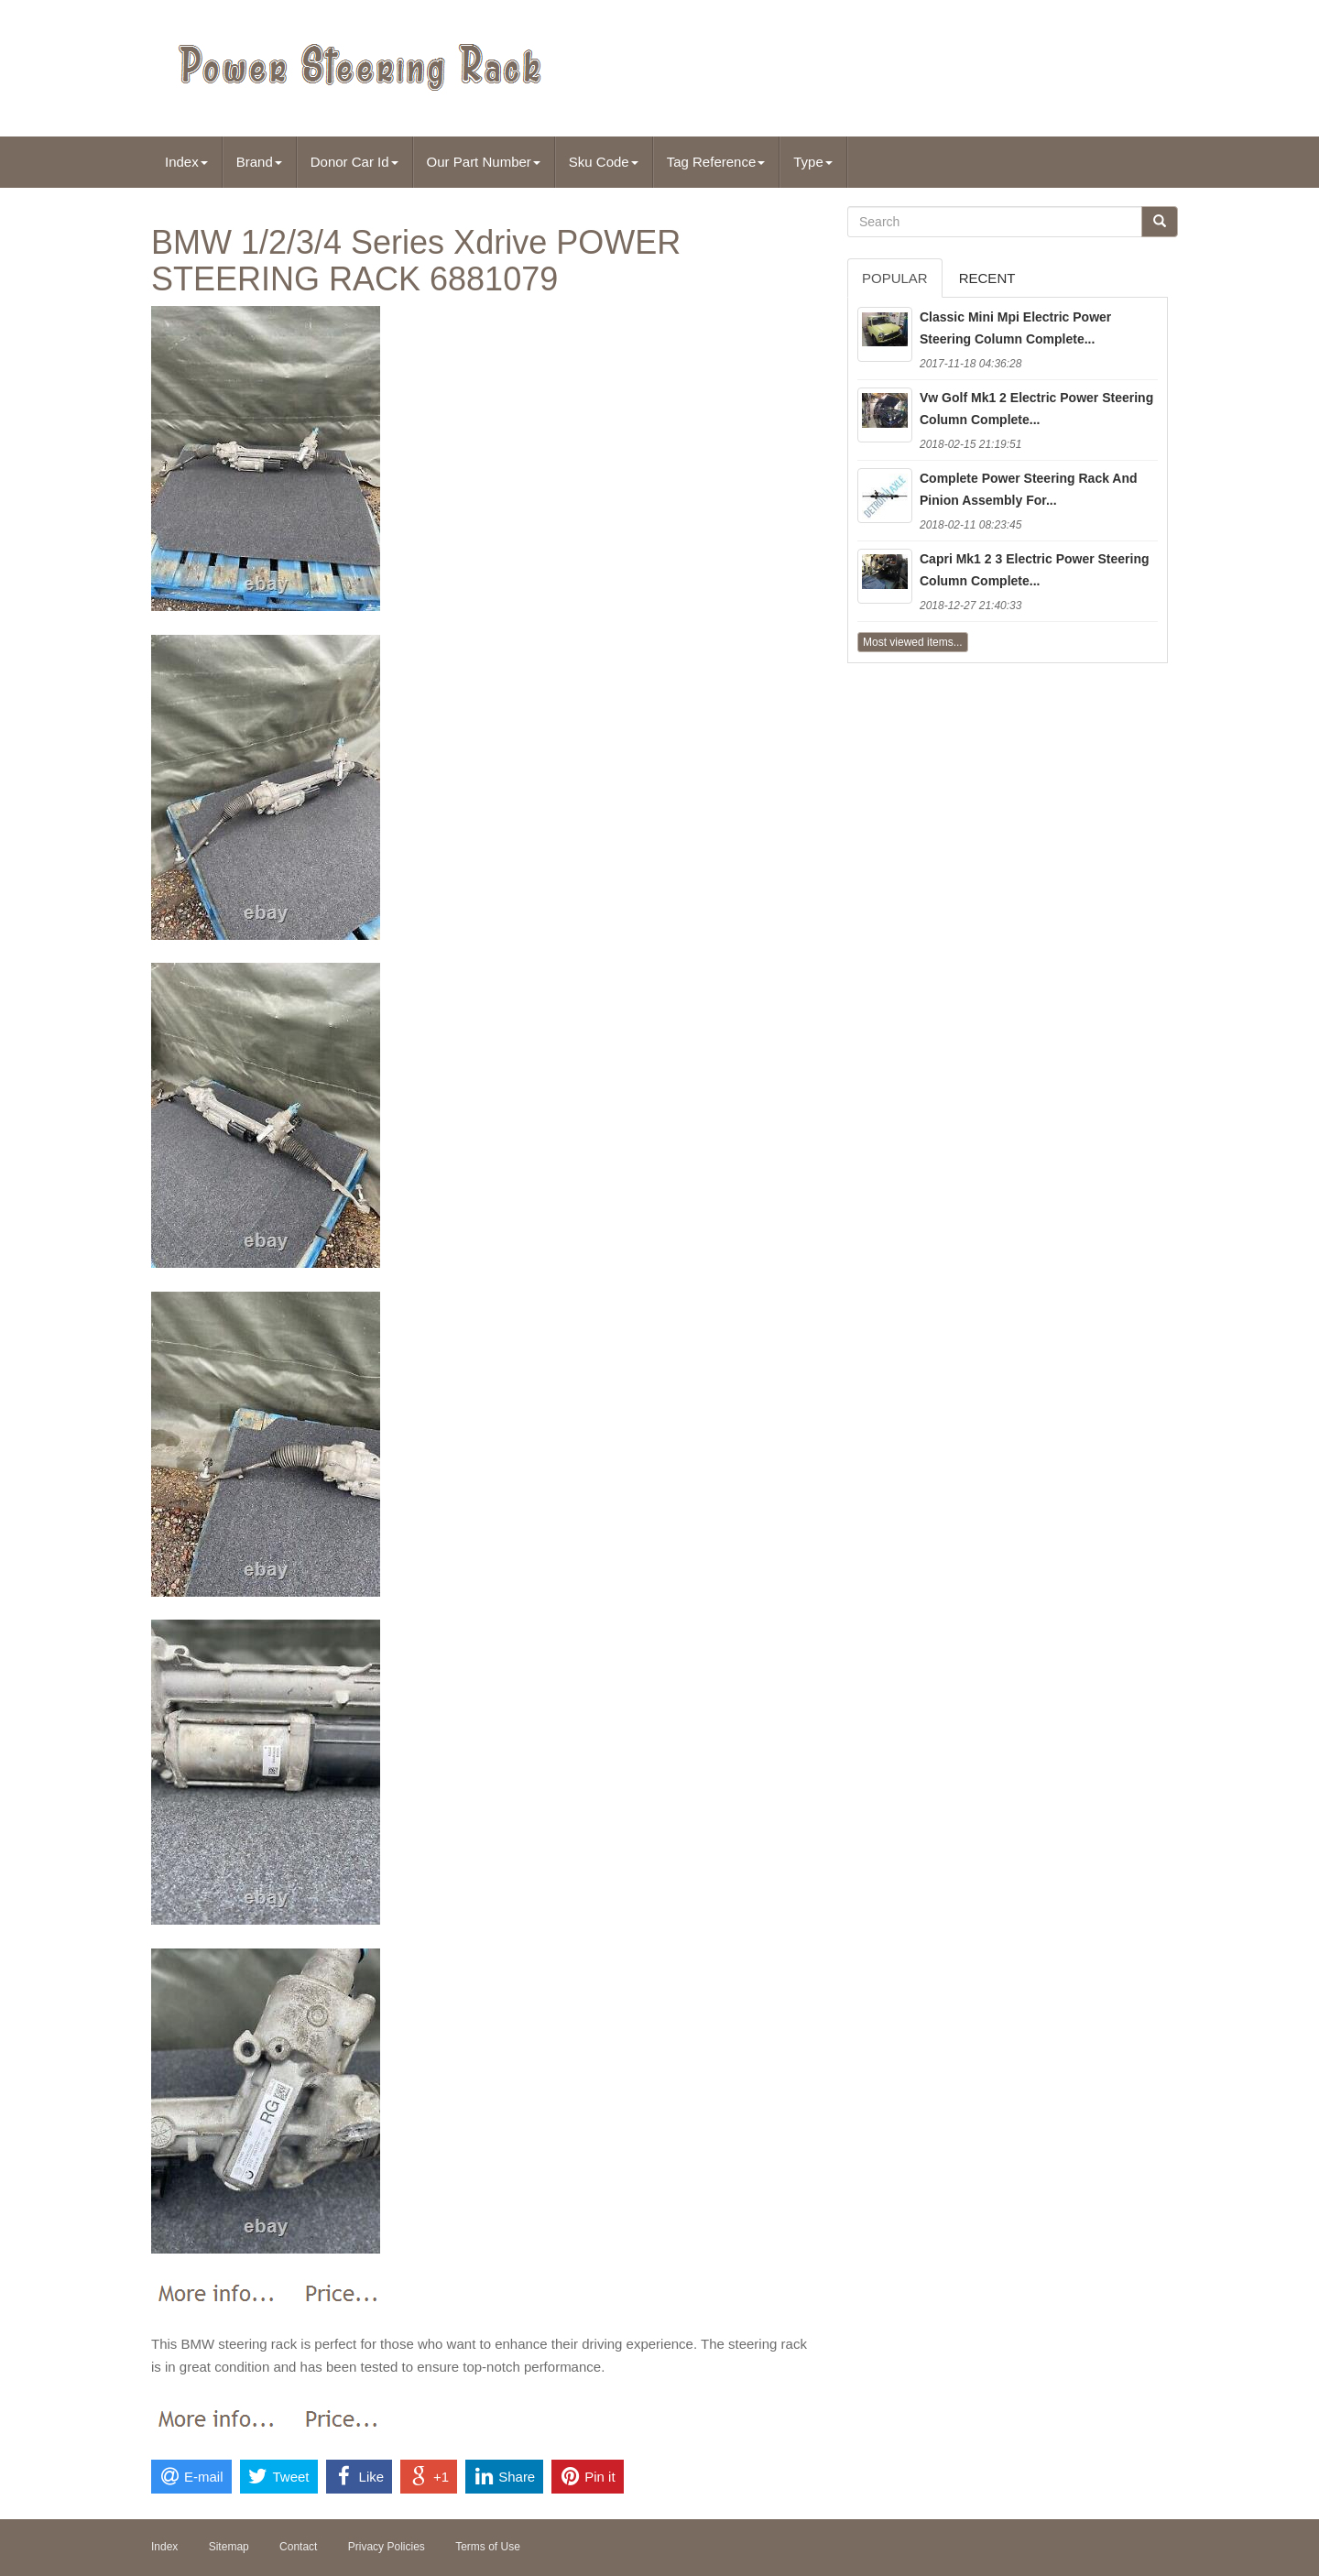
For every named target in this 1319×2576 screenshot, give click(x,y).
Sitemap (229, 2546)
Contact (298, 2546)
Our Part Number (483, 161)
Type (813, 161)
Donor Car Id (354, 161)
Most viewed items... (913, 642)
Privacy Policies (386, 2546)
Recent (987, 278)
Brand (259, 161)
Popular (895, 278)
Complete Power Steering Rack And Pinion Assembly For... (1029, 489)
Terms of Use (487, 2546)
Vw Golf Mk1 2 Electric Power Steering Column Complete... (1036, 408)
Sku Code (603, 161)
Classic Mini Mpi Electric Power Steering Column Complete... (1015, 328)
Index (186, 161)
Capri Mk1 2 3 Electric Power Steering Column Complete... (1035, 569)
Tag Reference (716, 161)
